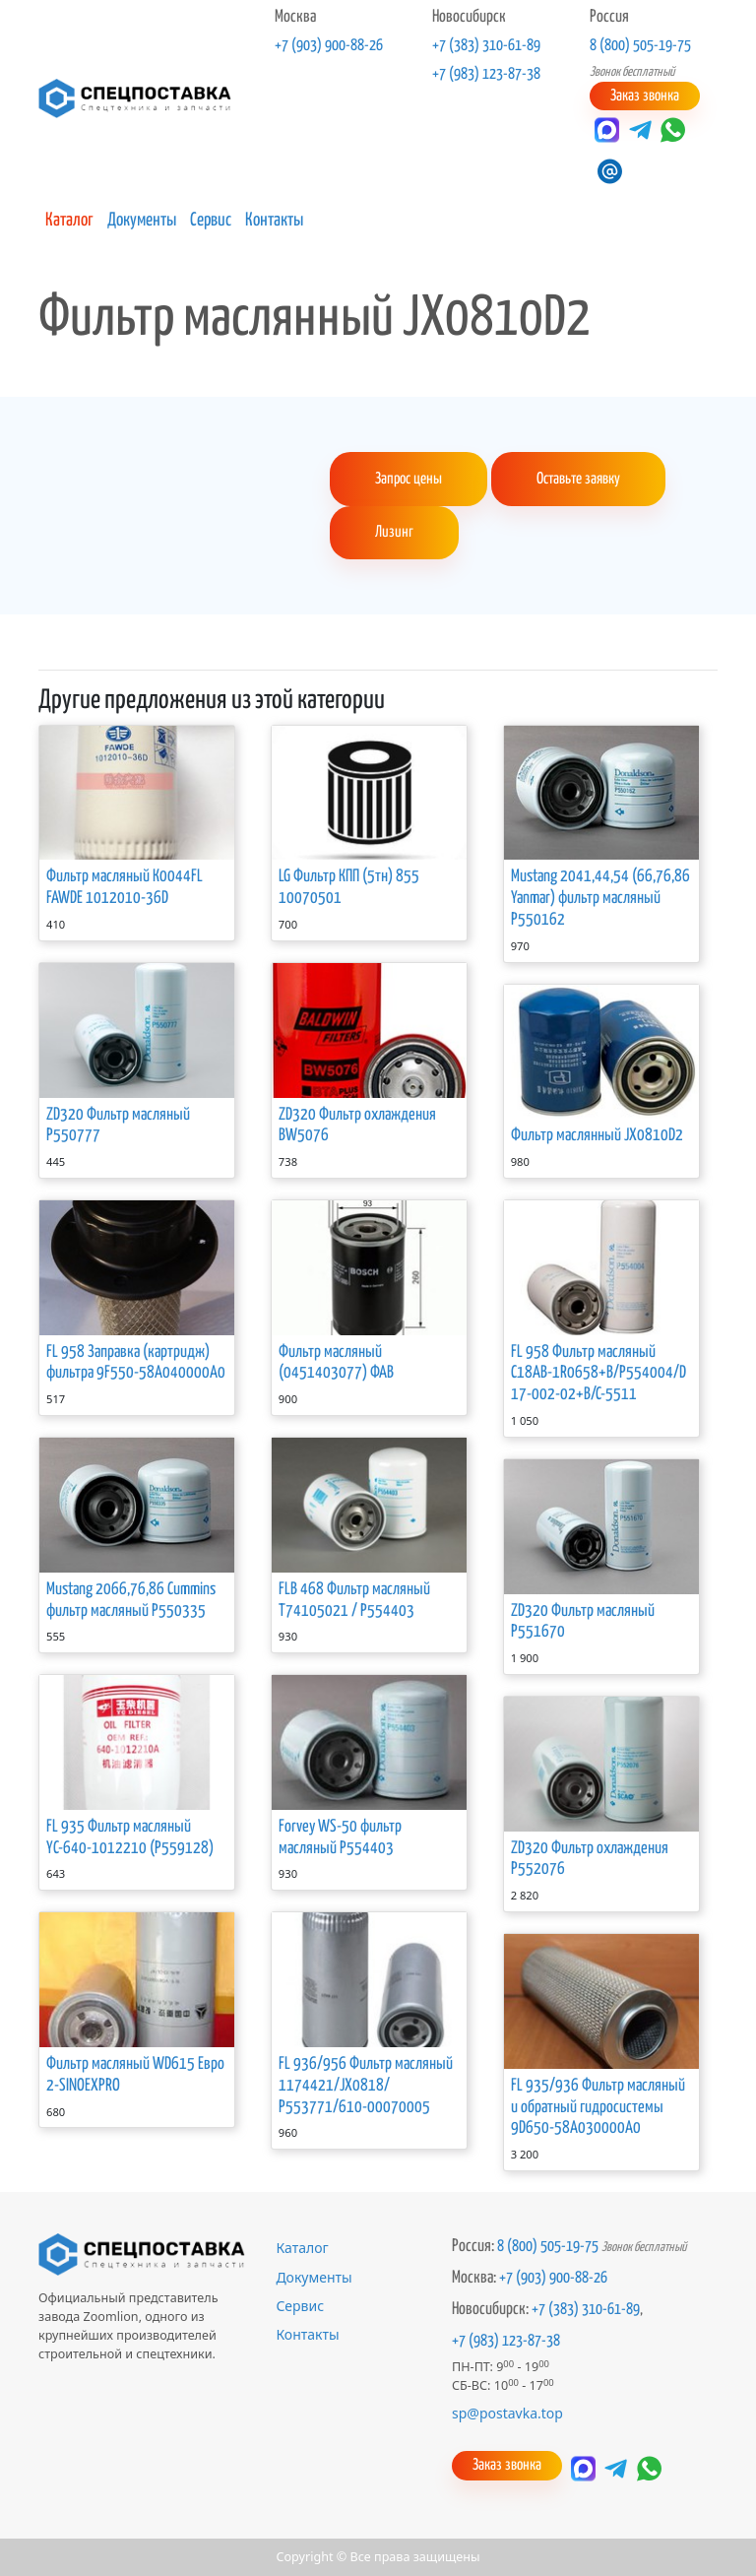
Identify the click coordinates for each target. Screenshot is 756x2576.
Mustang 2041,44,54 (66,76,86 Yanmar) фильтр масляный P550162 (600, 899)
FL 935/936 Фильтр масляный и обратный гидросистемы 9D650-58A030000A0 (598, 2107)
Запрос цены (408, 479)
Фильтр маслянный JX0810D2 (597, 1135)
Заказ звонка (644, 96)
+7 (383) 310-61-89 (486, 45)
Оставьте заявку (578, 479)
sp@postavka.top (507, 2413)
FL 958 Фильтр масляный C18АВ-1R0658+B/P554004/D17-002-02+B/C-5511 (598, 1373)
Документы (141, 220)
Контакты (274, 220)
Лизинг (394, 532)
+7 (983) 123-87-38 (486, 74)
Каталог (69, 220)
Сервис (210, 220)
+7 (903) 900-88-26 (329, 45)
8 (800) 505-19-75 (640, 45)
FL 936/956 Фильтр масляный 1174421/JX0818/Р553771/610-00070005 (366, 2085)
